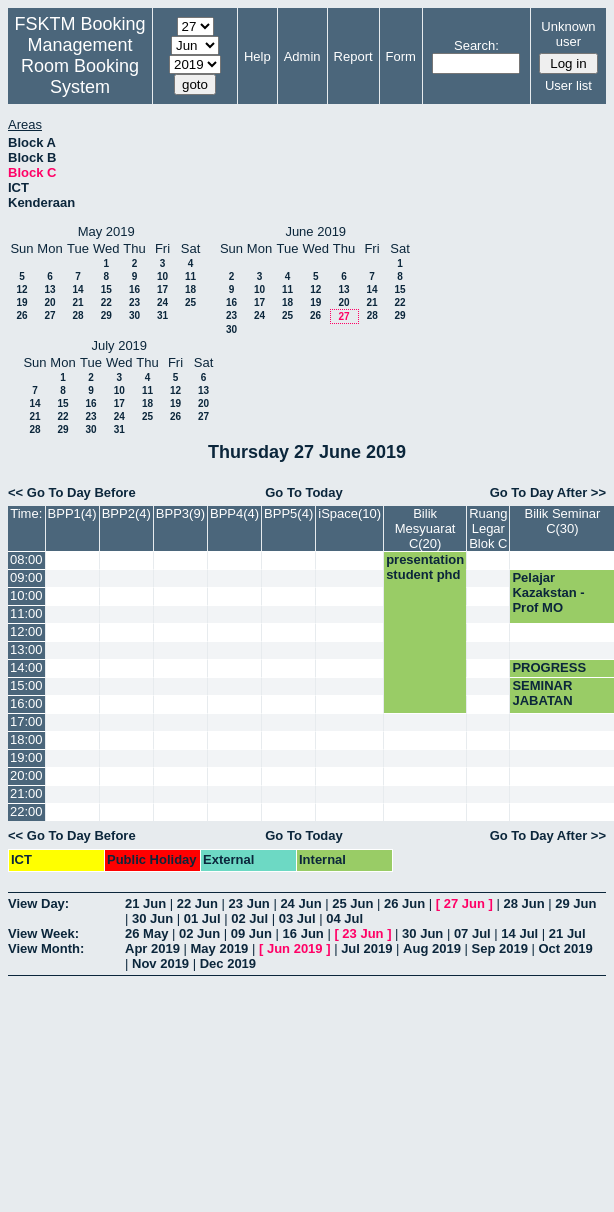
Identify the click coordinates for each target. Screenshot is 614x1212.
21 (77, 302)
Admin (302, 56)
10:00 (26, 595)
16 (134, 289)
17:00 (26, 721)
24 (162, 302)
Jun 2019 (295, 948)
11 (190, 276)
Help (257, 56)
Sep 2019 (500, 948)
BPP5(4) (288, 513)
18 (190, 289)
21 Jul (567, 933)
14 (77, 289)
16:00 (26, 703)
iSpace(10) (349, 513)
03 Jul (297, 918)
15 (106, 289)
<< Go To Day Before (72, 492)
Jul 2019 (366, 948)
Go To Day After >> (548, 492)
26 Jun (404, 903)
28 (77, 315)
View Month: (46, 948)
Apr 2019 (152, 948)
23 (134, 302)
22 (106, 302)
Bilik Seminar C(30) (562, 521)
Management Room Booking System (80, 66)
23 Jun (249, 903)
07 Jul (472, 933)
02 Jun (199, 933)
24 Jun (300, 903)
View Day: (38, 903)
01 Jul (202, 918)
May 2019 (220, 948)
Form (401, 56)
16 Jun (303, 933)
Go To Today (304, 492)
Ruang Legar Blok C (488, 528)
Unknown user (568, 34)
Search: (476, 45)
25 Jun (352, 903)
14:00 (26, 667)
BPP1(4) (72, 513)
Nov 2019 (160, 963)
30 (134, 315)
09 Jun (251, 933)
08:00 (26, 559)
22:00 (26, 811)
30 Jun (152, 918)
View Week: (43, 933)
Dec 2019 (228, 963)
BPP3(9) (180, 513)
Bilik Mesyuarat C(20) (425, 528)
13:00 (26, 649)
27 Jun (464, 903)
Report (353, 56)
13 (49, 289)
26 (21, 315)
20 (49, 302)
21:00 (26, 793)
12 (21, 289)
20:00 (26, 775)
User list (568, 85)
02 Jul (249, 918)
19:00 (26, 757)
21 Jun (145, 903)
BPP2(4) (126, 513)
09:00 (26, 577)
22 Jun (197, 903)
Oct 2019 (565, 948)
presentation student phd (425, 567)
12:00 (26, 631)
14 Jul (519, 933)
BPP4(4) (234, 513)
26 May (146, 933)
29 (106, 315)
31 (162, 315)
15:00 (26, 685)
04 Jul (344, 918)
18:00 (26, 739)
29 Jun (575, 903)
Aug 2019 (432, 948)
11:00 (26, 613)
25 (190, 302)
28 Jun (523, 903)
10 (162, 276)
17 (162, 289)
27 (49, 315)
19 (21, 302)
